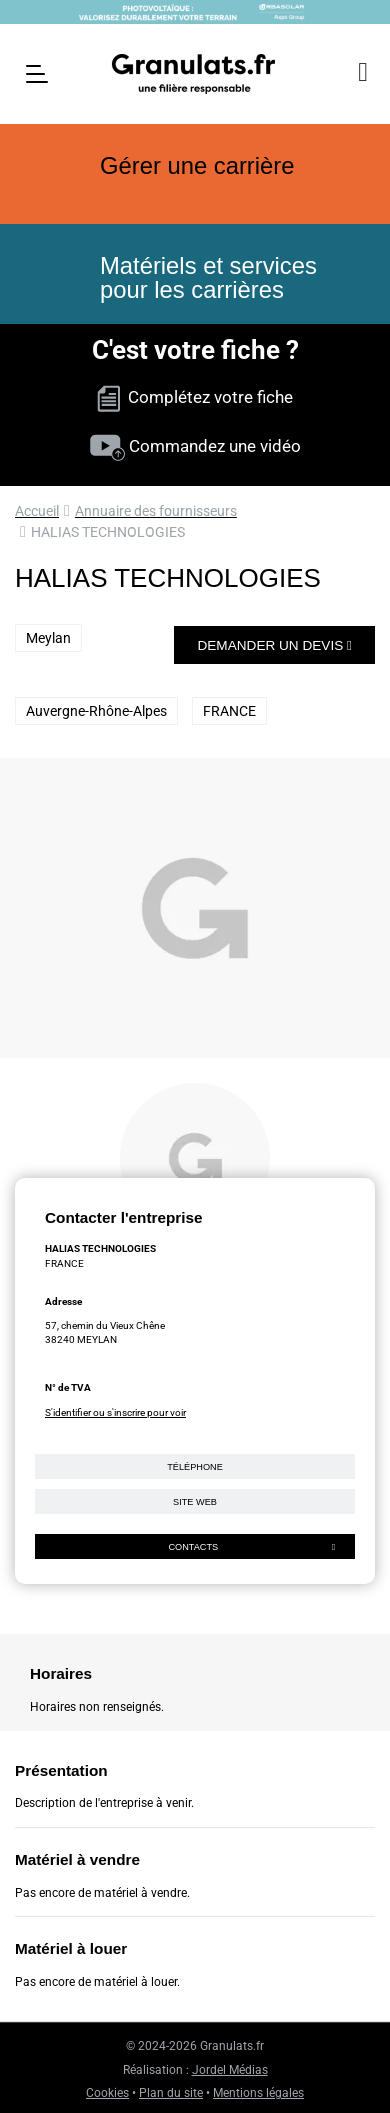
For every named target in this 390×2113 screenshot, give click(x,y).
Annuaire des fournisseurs (156, 511)
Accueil (37, 511)
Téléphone (195, 1467)
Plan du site (171, 2093)
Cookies (107, 2093)
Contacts (251, 1547)
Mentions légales (258, 2093)
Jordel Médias (230, 2070)
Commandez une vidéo (195, 446)
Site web (195, 1502)
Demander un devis (274, 645)
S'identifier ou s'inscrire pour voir (115, 1412)
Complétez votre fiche (195, 397)
